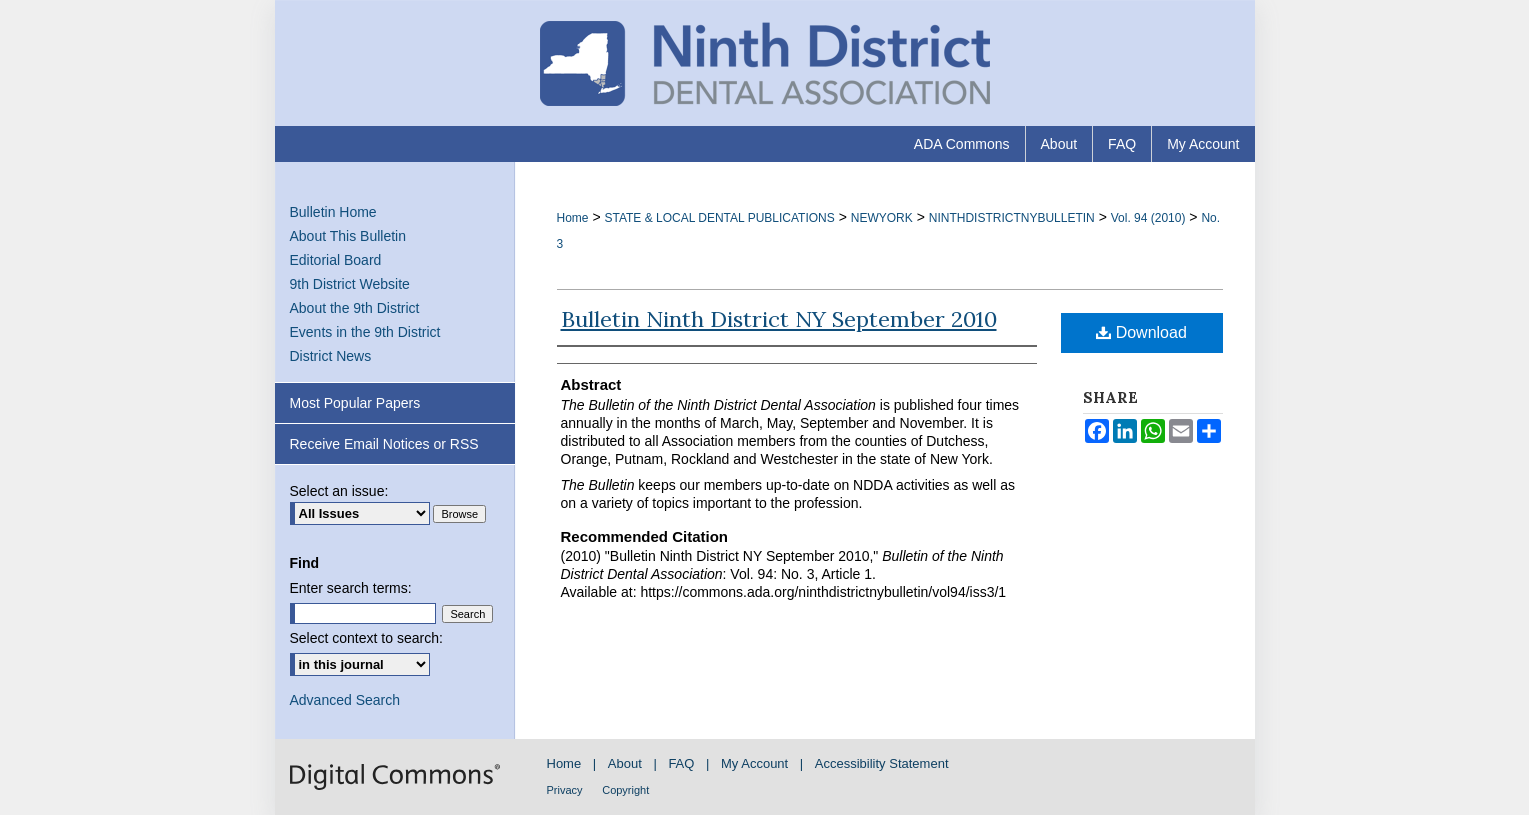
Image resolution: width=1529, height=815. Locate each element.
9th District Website (350, 284)
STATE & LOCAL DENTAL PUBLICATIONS (719, 218)
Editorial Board (336, 260)
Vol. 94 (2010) (1148, 218)
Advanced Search (345, 700)
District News (331, 356)
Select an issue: (339, 491)
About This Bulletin (348, 236)
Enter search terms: (351, 588)
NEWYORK (882, 218)
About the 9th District (355, 308)
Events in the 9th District (365, 332)
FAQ (681, 763)
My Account (754, 763)
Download (1141, 332)
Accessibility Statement (882, 763)
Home (573, 218)
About (625, 763)
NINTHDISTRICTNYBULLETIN (1012, 218)
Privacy (565, 790)
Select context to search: (366, 638)
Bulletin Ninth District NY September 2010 (779, 319)
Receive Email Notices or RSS (384, 444)
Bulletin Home (333, 212)
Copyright (625, 790)
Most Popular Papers (355, 403)
